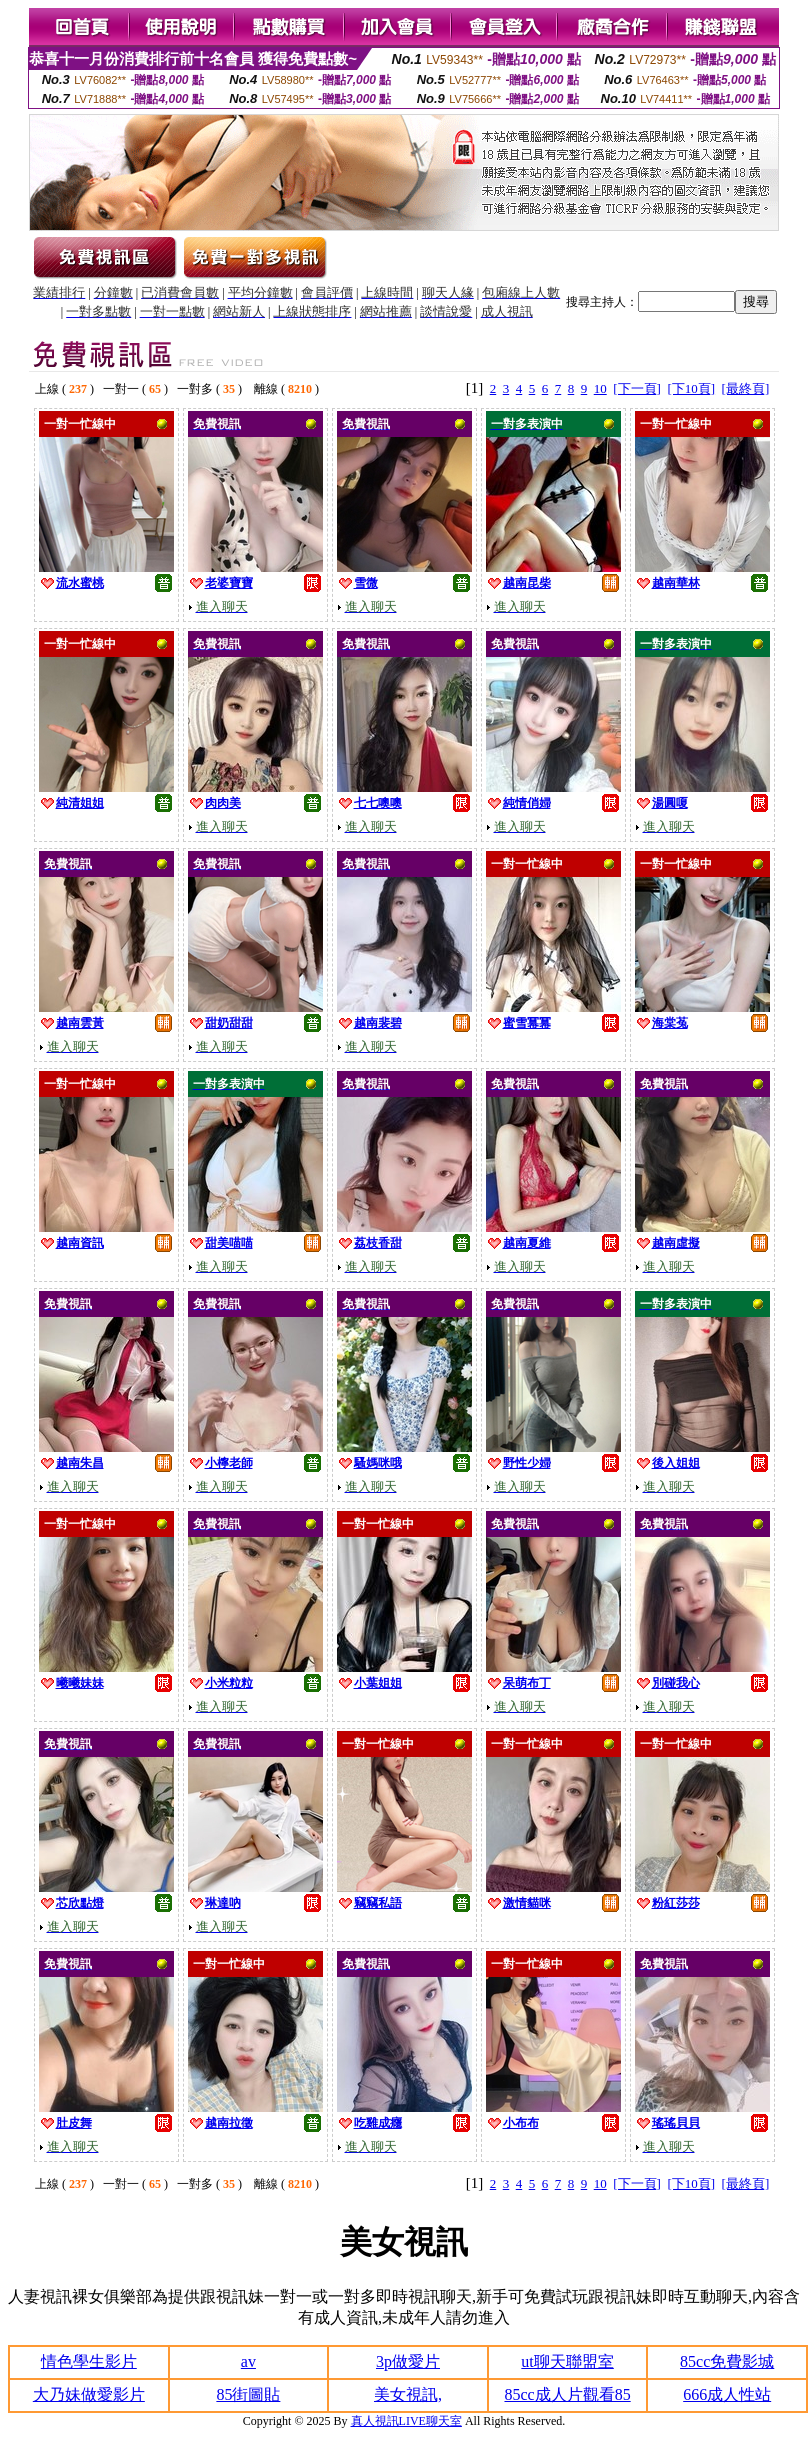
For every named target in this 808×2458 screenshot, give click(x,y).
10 (600, 388)
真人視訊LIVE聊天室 (406, 2421)
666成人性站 (727, 2394)
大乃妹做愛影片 (89, 2394)
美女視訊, (408, 2394)
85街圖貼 (248, 2394)
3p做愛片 (408, 2361)
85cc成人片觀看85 (567, 2394)
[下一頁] (637, 388)
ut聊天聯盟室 (567, 2361)
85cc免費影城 (727, 2361)
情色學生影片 (89, 2361)
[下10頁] (691, 388)
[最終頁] (746, 388)
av (248, 2361)
